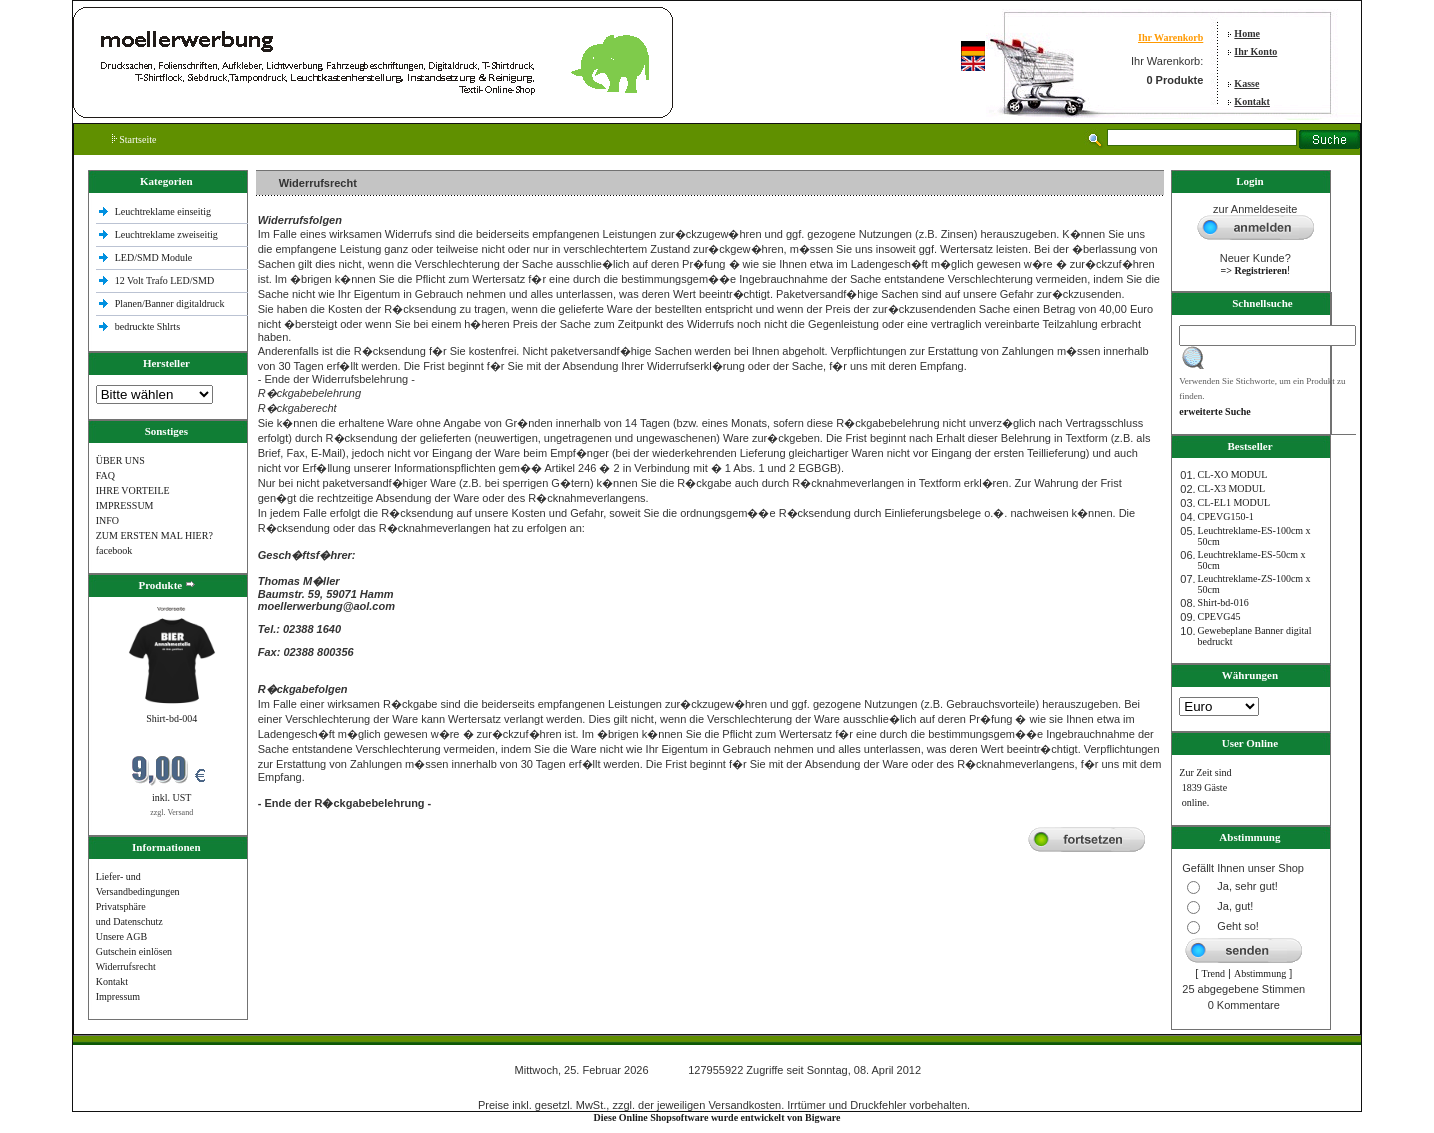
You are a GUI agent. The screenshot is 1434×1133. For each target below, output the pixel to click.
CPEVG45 (1219, 616)
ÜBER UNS (120, 460)
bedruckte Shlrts (147, 326)
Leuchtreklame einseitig (164, 211)
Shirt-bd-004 (171, 718)
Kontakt (1252, 101)
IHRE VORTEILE (133, 490)
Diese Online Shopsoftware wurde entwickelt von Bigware (717, 1117)
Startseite (134, 139)
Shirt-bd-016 (1223, 602)
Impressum (118, 996)
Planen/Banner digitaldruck (170, 303)
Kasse (1246, 83)
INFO (107, 520)
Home (1247, 33)
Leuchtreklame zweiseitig (168, 234)
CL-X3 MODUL (1232, 488)
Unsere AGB (121, 936)
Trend (1213, 973)
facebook (114, 550)
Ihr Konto (1255, 51)
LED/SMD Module (154, 257)
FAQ (105, 475)
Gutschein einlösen (134, 951)
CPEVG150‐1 (1226, 516)
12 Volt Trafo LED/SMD (164, 280)
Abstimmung (1260, 973)
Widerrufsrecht (126, 966)
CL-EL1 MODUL (1234, 502)
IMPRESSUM (125, 505)
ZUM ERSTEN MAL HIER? (154, 535)
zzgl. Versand (171, 812)
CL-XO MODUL (1233, 474)
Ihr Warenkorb (1170, 37)
